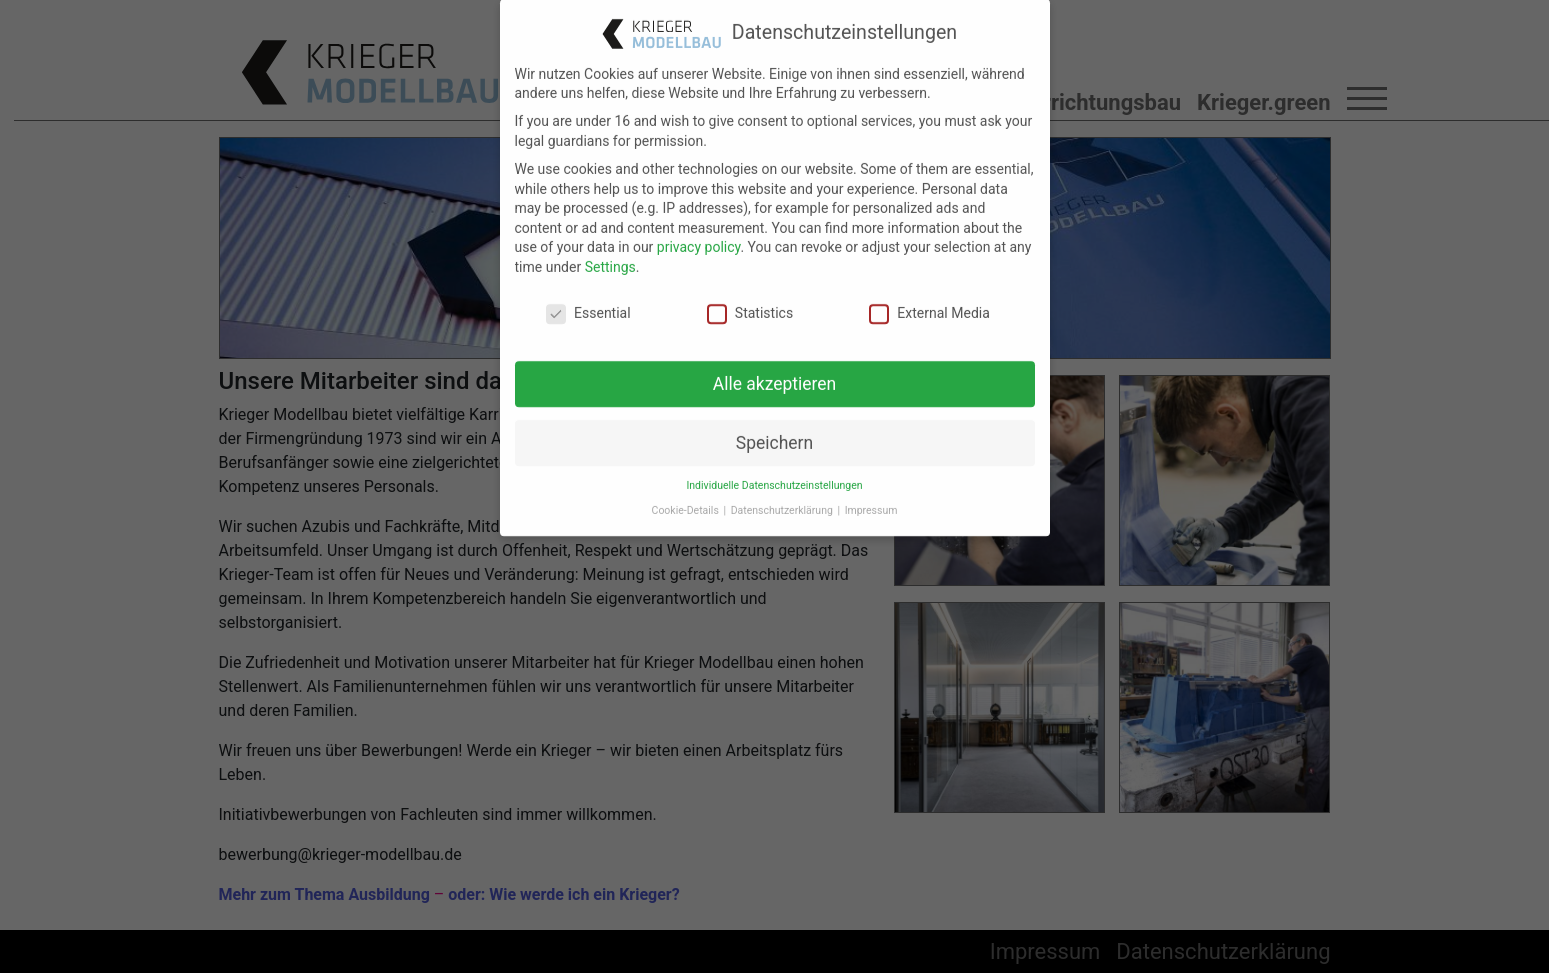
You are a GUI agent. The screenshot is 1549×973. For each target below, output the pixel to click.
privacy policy (699, 230)
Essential (588, 295)
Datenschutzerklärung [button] (783, 493)
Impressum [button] (871, 493)
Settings (610, 250)
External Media (929, 295)
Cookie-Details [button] (687, 493)
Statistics (750, 295)
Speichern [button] (774, 425)
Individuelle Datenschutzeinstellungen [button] (774, 468)
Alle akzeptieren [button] (775, 366)
